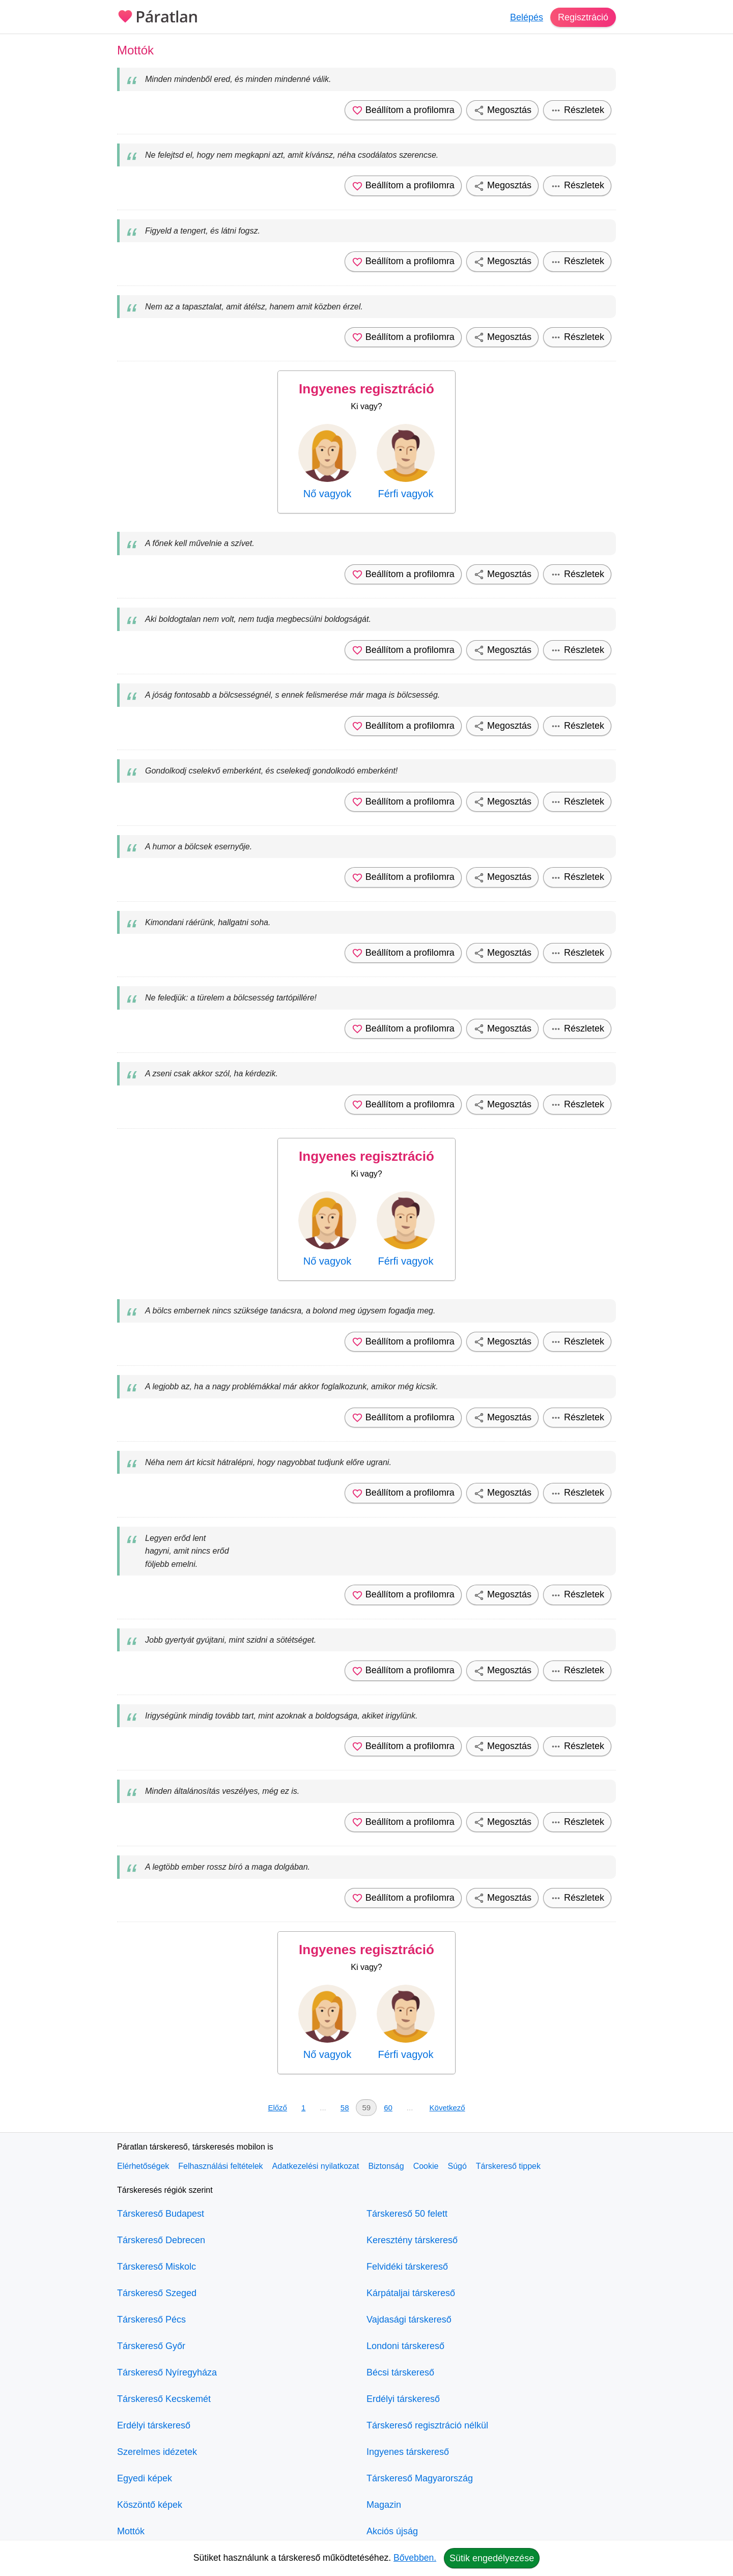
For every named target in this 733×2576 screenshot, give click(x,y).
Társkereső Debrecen (161, 2240)
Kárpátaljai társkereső (410, 2293)
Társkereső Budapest (160, 2214)
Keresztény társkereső (412, 2240)
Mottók (131, 2531)
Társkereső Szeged (156, 2293)
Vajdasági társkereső (409, 2319)
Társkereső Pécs (151, 2319)
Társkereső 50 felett (406, 2214)
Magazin (383, 2505)
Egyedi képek (144, 2478)
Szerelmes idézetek (157, 2452)
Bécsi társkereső (400, 2372)
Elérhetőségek (143, 2166)
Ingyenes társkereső (407, 2452)
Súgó (456, 2166)
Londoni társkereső (405, 2346)
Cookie (426, 2166)
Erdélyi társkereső (153, 2425)
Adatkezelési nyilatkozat (315, 2166)
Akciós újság (392, 2531)
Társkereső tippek (508, 2166)
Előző (277, 2107)
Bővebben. (414, 2558)
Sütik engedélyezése (491, 2558)
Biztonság (386, 2166)
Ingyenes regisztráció (366, 388)
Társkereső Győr (151, 2346)
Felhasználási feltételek (220, 2166)
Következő (447, 2107)
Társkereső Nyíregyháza (167, 2372)
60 (388, 2107)
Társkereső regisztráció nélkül (427, 2425)
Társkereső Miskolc (156, 2267)
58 (345, 2107)
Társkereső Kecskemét (164, 2399)
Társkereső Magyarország (419, 2478)
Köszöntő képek (149, 2505)
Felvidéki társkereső (407, 2267)
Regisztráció (583, 17)
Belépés (526, 17)
